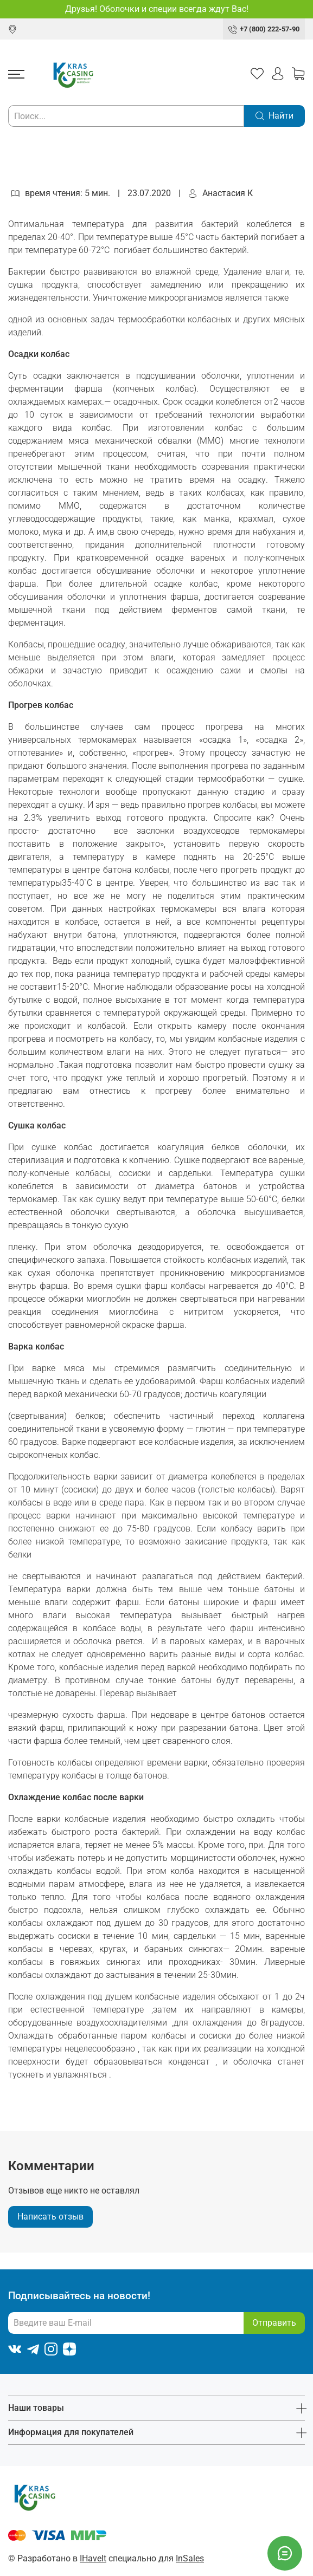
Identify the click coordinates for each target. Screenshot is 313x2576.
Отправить (274, 2323)
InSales (190, 2558)
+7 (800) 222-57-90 (269, 29)
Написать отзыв (50, 2216)
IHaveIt (93, 2558)
